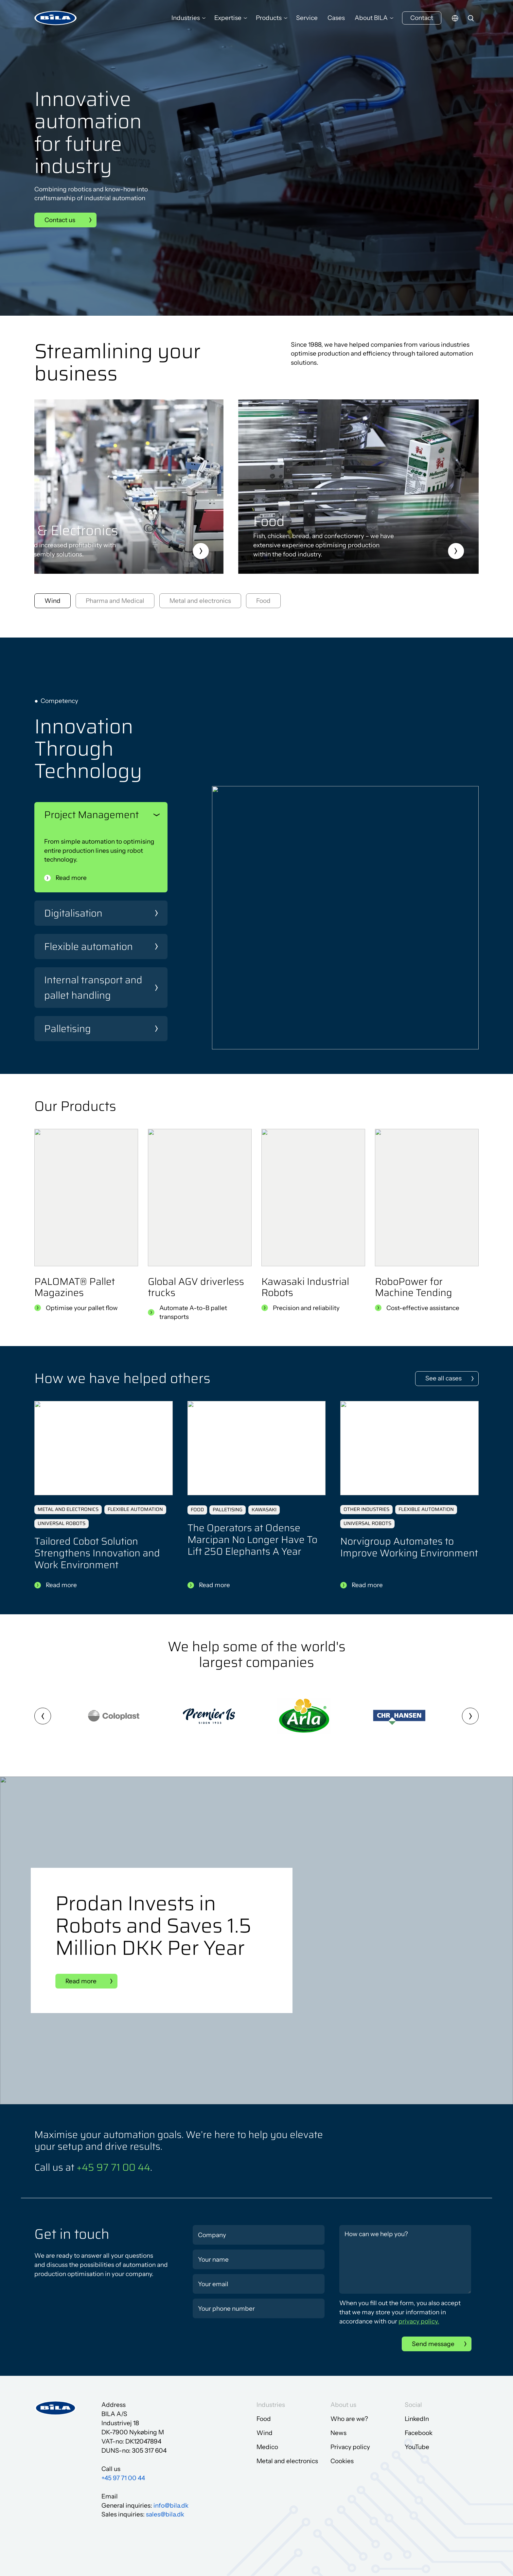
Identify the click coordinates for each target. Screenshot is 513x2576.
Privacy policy (350, 2447)
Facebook (419, 2433)
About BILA (371, 18)
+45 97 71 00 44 (113, 2167)
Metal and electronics (287, 2461)
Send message (433, 2344)
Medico (267, 2447)
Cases (336, 18)
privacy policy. (418, 2321)
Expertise (227, 18)
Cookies (342, 2461)
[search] (471, 18)
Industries (185, 18)
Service (307, 18)
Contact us (59, 220)
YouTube (417, 2447)
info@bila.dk (170, 2505)
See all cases (443, 1378)
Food (263, 2419)
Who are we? (349, 2419)
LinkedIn (417, 2419)
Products (269, 18)
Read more (71, 878)
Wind (264, 2433)
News (338, 2433)
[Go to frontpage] (55, 18)
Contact (421, 18)
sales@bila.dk (165, 2514)
